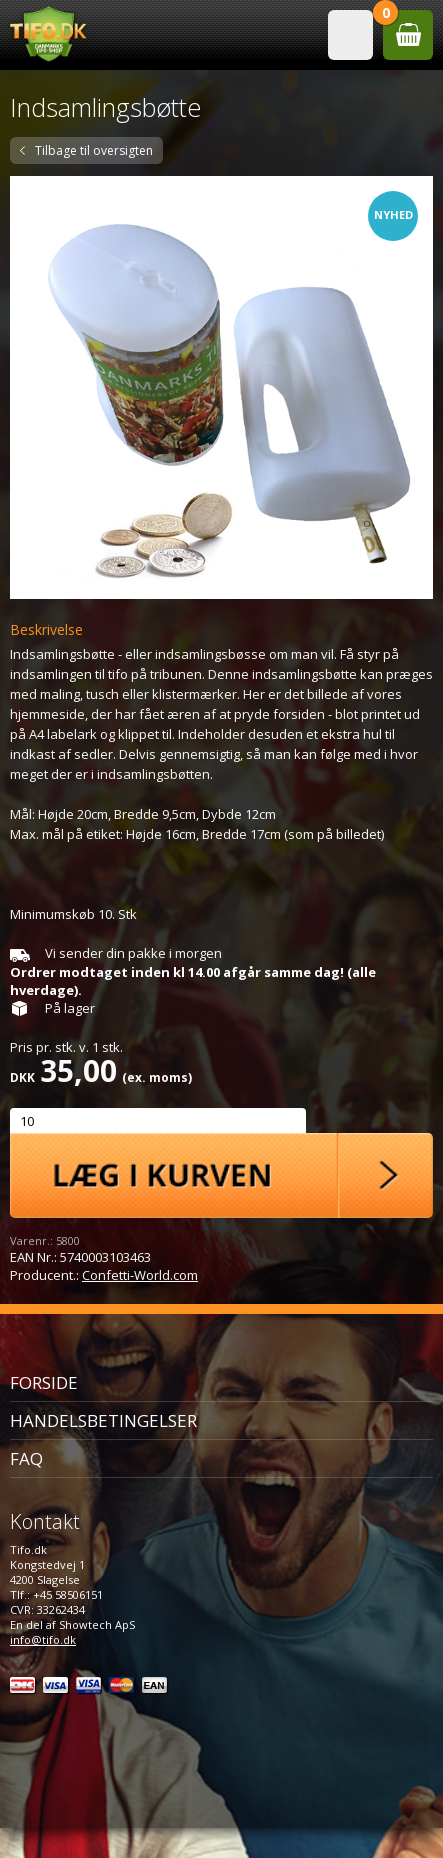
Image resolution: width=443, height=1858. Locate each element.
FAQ (26, 1458)
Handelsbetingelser (103, 1420)
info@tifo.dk (43, 1639)
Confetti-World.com (140, 1275)
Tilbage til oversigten (94, 150)
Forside (44, 1382)
